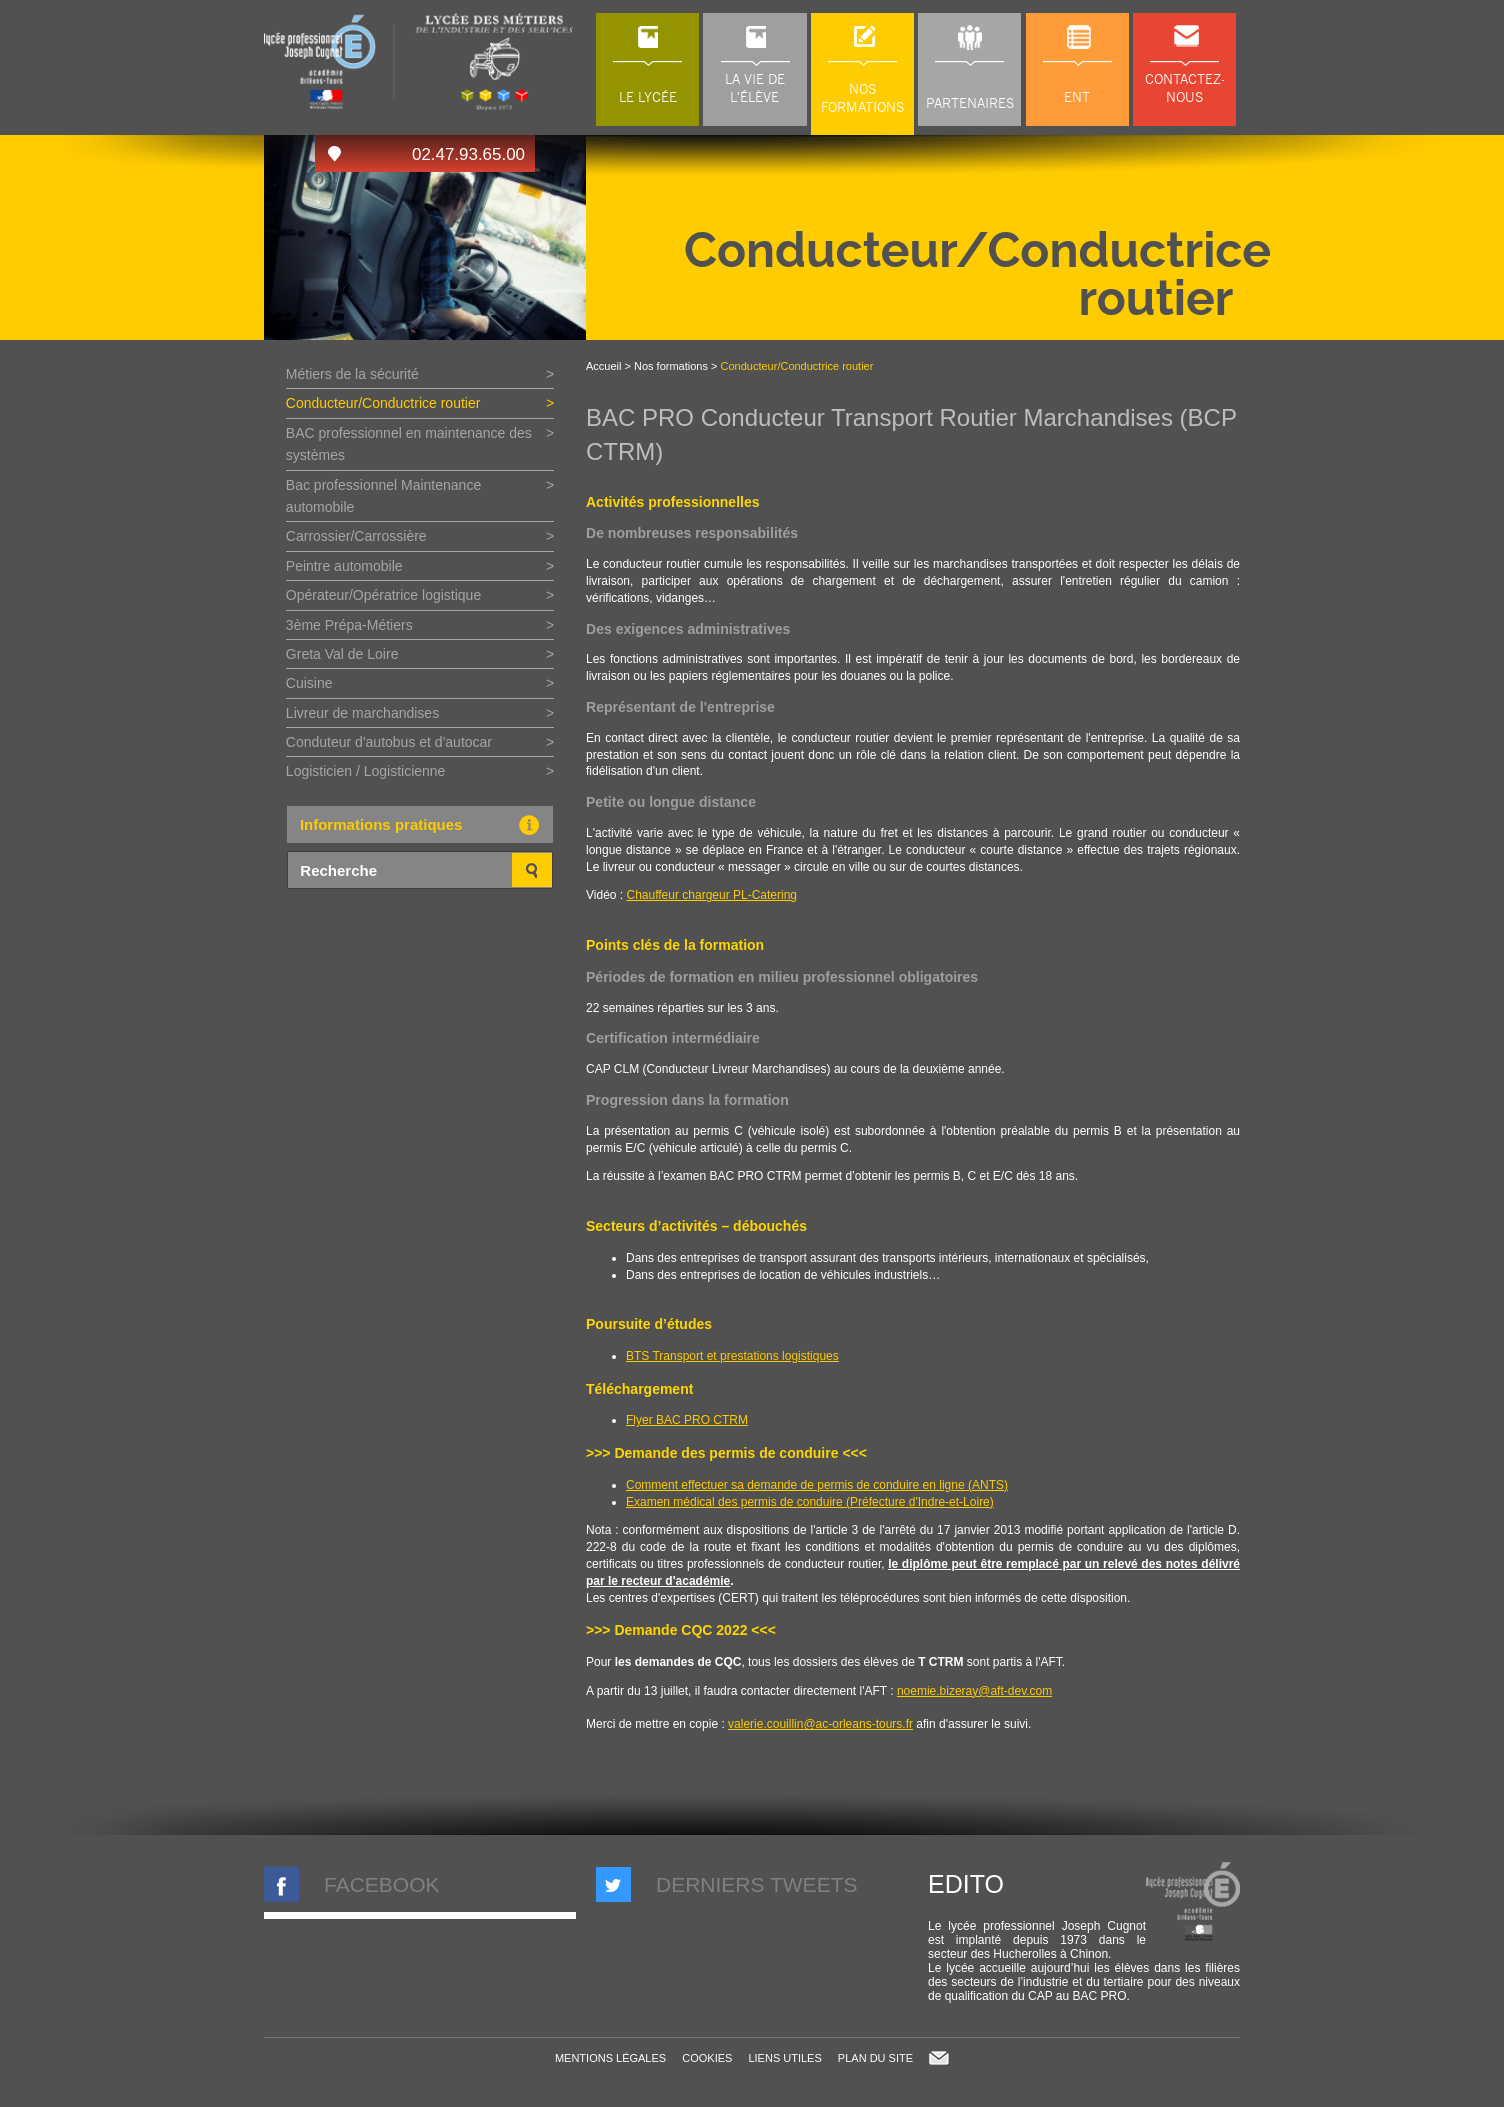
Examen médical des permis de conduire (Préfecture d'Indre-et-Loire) (810, 1502)
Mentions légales (610, 2058)
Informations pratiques (425, 825)
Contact (939, 2058)
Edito (966, 1884)
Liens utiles (784, 2058)
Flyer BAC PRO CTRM (687, 1420)
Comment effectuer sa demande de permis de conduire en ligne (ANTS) (817, 1485)
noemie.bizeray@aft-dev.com (974, 1691)
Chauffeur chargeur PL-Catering (711, 895)
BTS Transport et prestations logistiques (732, 1356)
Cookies (707, 2058)
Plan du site (875, 2058)
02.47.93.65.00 (468, 154)
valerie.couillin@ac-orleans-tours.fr (820, 1724)
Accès (334, 153)
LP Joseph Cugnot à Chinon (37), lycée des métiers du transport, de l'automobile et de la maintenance (420, 62)
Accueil (603, 366)
